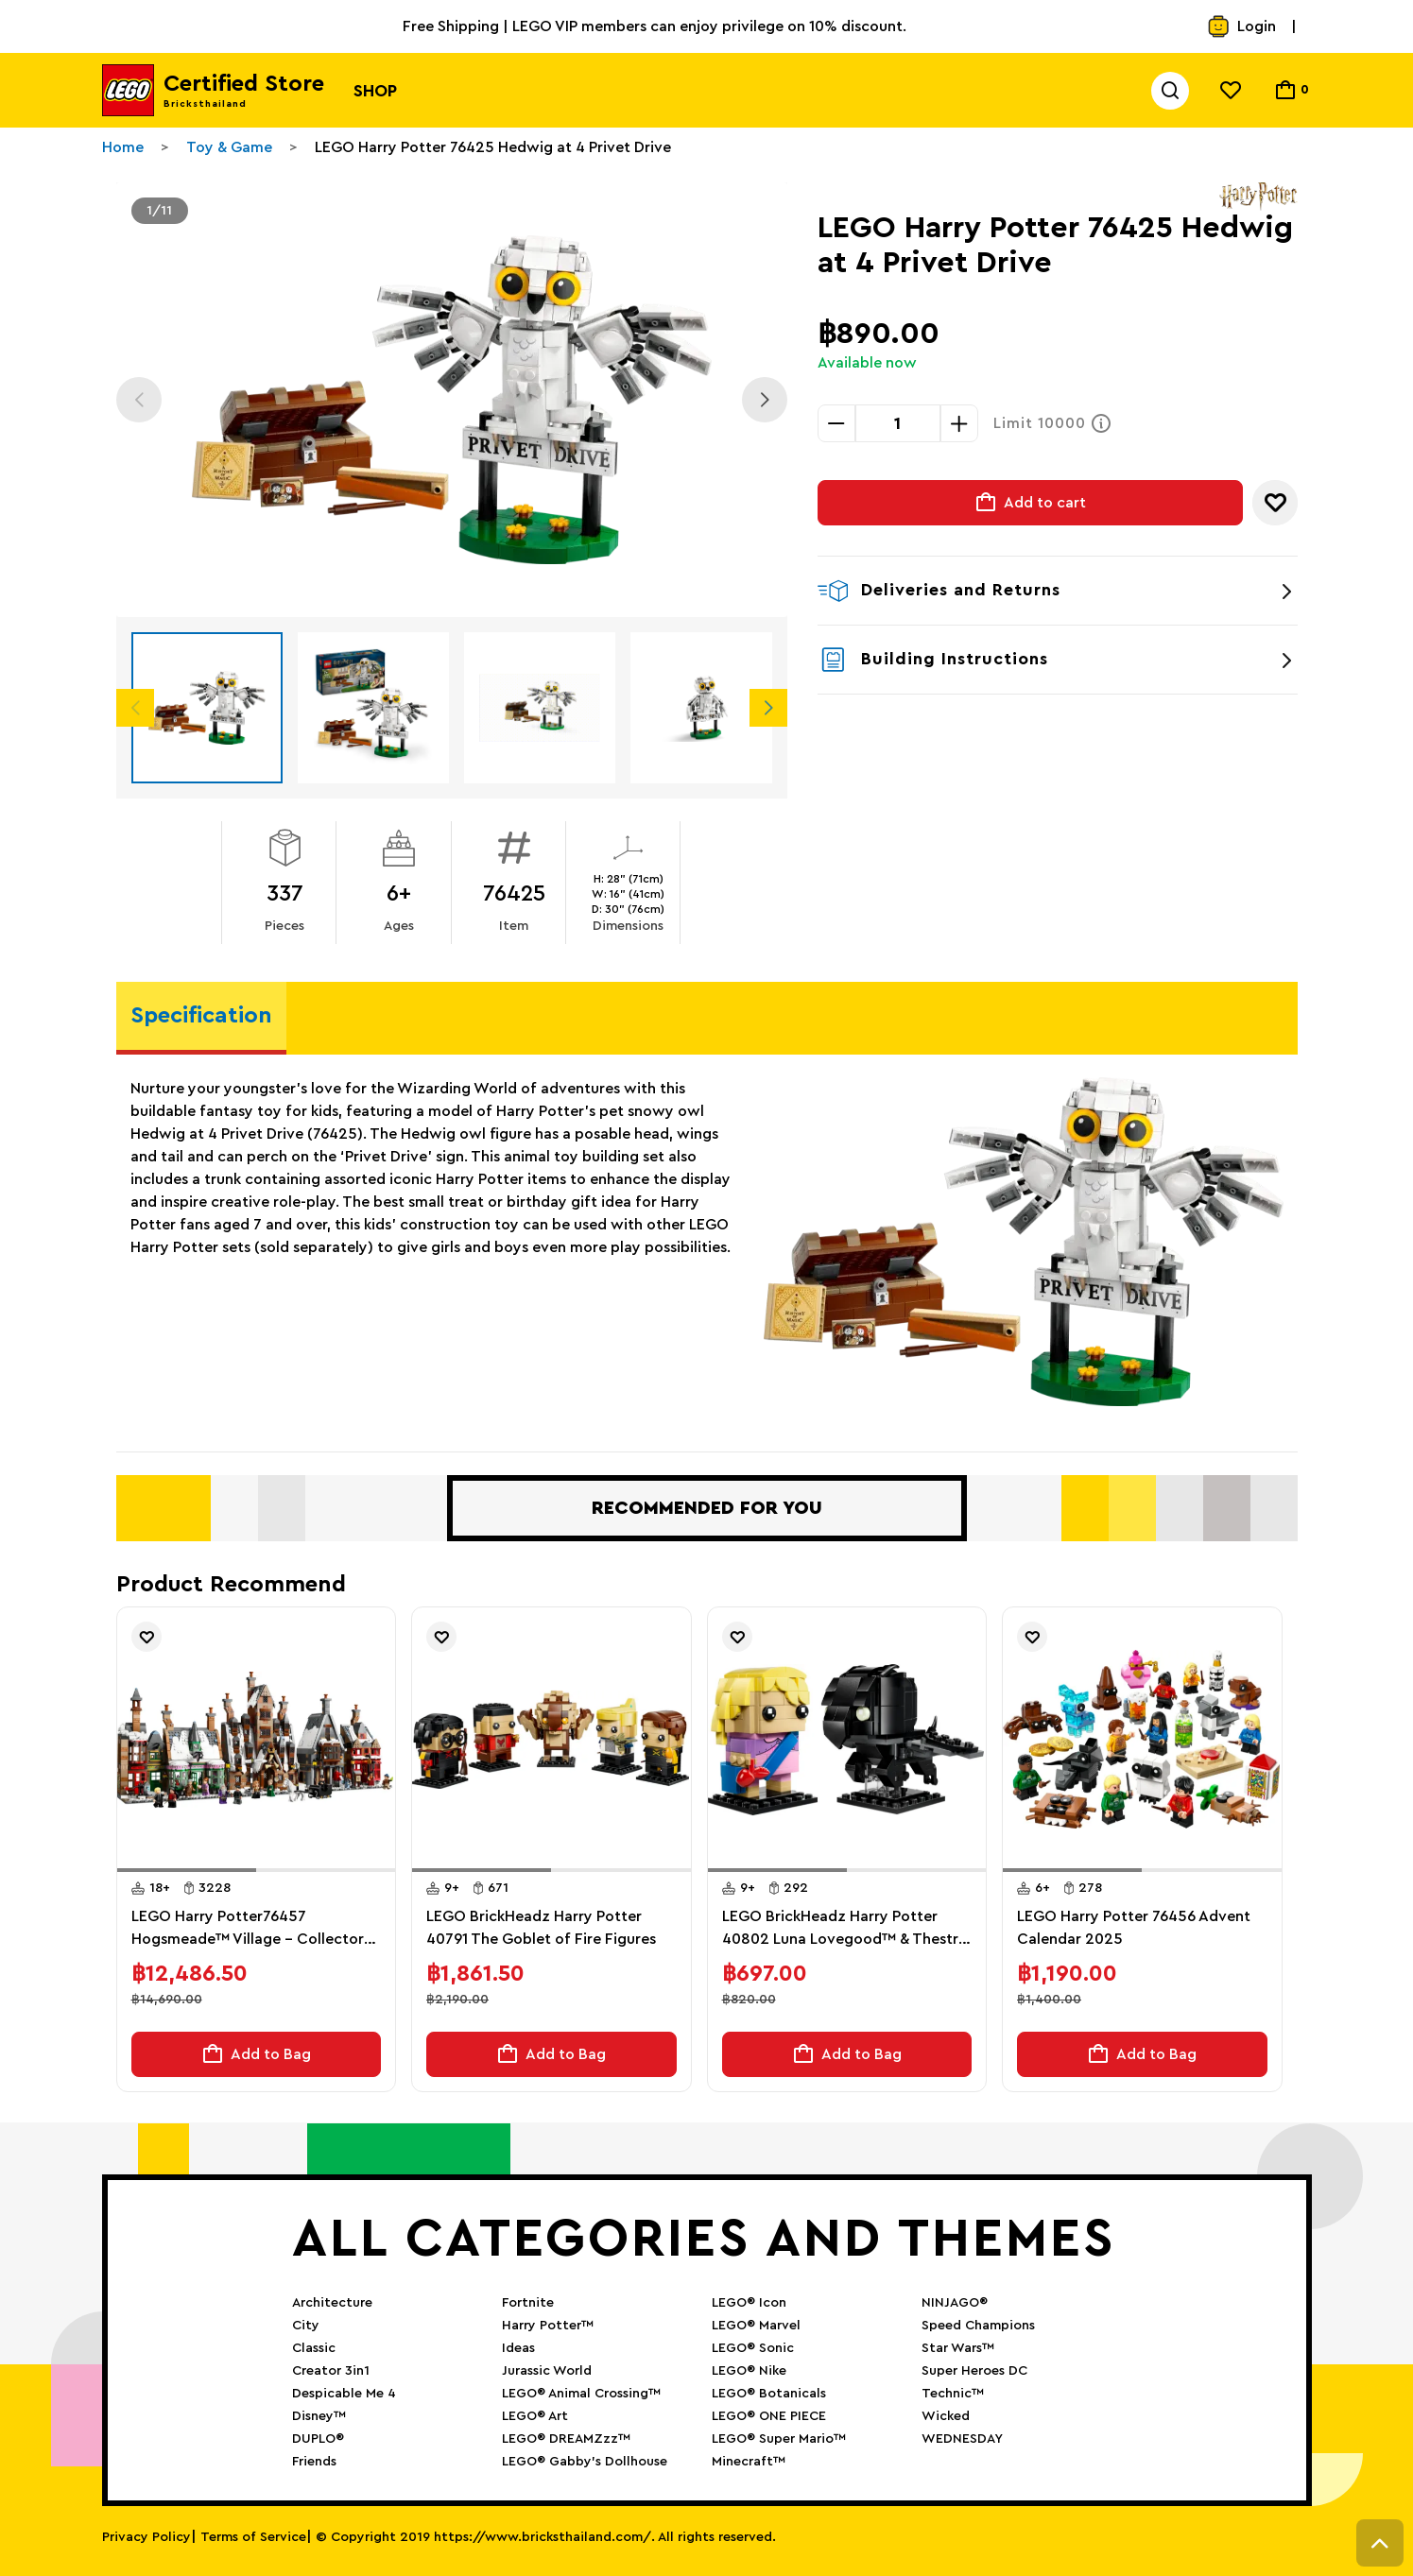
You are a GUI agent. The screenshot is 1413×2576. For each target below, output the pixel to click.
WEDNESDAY (962, 2439)
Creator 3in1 (331, 2371)
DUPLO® (318, 2439)
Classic (314, 2348)
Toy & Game (229, 147)
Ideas (518, 2348)
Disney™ (319, 2416)
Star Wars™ (958, 2348)
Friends (314, 2461)
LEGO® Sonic (753, 2348)
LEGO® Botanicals (769, 2393)
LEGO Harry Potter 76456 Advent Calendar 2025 (1133, 1928)
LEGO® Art (535, 2416)
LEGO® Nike (749, 2371)
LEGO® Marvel (756, 2325)
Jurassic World (547, 2371)
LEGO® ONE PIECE (769, 2416)
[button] (186, 1870)
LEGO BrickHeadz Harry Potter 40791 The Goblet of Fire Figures (541, 1928)
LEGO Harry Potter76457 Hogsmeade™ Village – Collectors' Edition (253, 1929)
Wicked (946, 2416)
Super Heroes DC (974, 2371)
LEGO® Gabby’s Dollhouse (584, 2461)
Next (764, 399)
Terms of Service (253, 2537)
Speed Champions (978, 2325)
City (305, 2325)
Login (1241, 26)
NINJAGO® (955, 2303)
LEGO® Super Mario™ (779, 2439)
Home (123, 147)
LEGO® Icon (749, 2303)
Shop (375, 90)
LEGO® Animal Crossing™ (581, 2393)
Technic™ (953, 2393)
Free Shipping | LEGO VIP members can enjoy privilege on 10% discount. (654, 26)
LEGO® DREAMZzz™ (566, 2439)
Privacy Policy (146, 2537)
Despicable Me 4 (344, 2393)
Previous (139, 399)
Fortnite (528, 2303)
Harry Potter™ (548, 2325)
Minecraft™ (748, 2461)
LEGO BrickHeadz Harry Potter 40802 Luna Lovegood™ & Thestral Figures (846, 1929)
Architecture (332, 2303)
